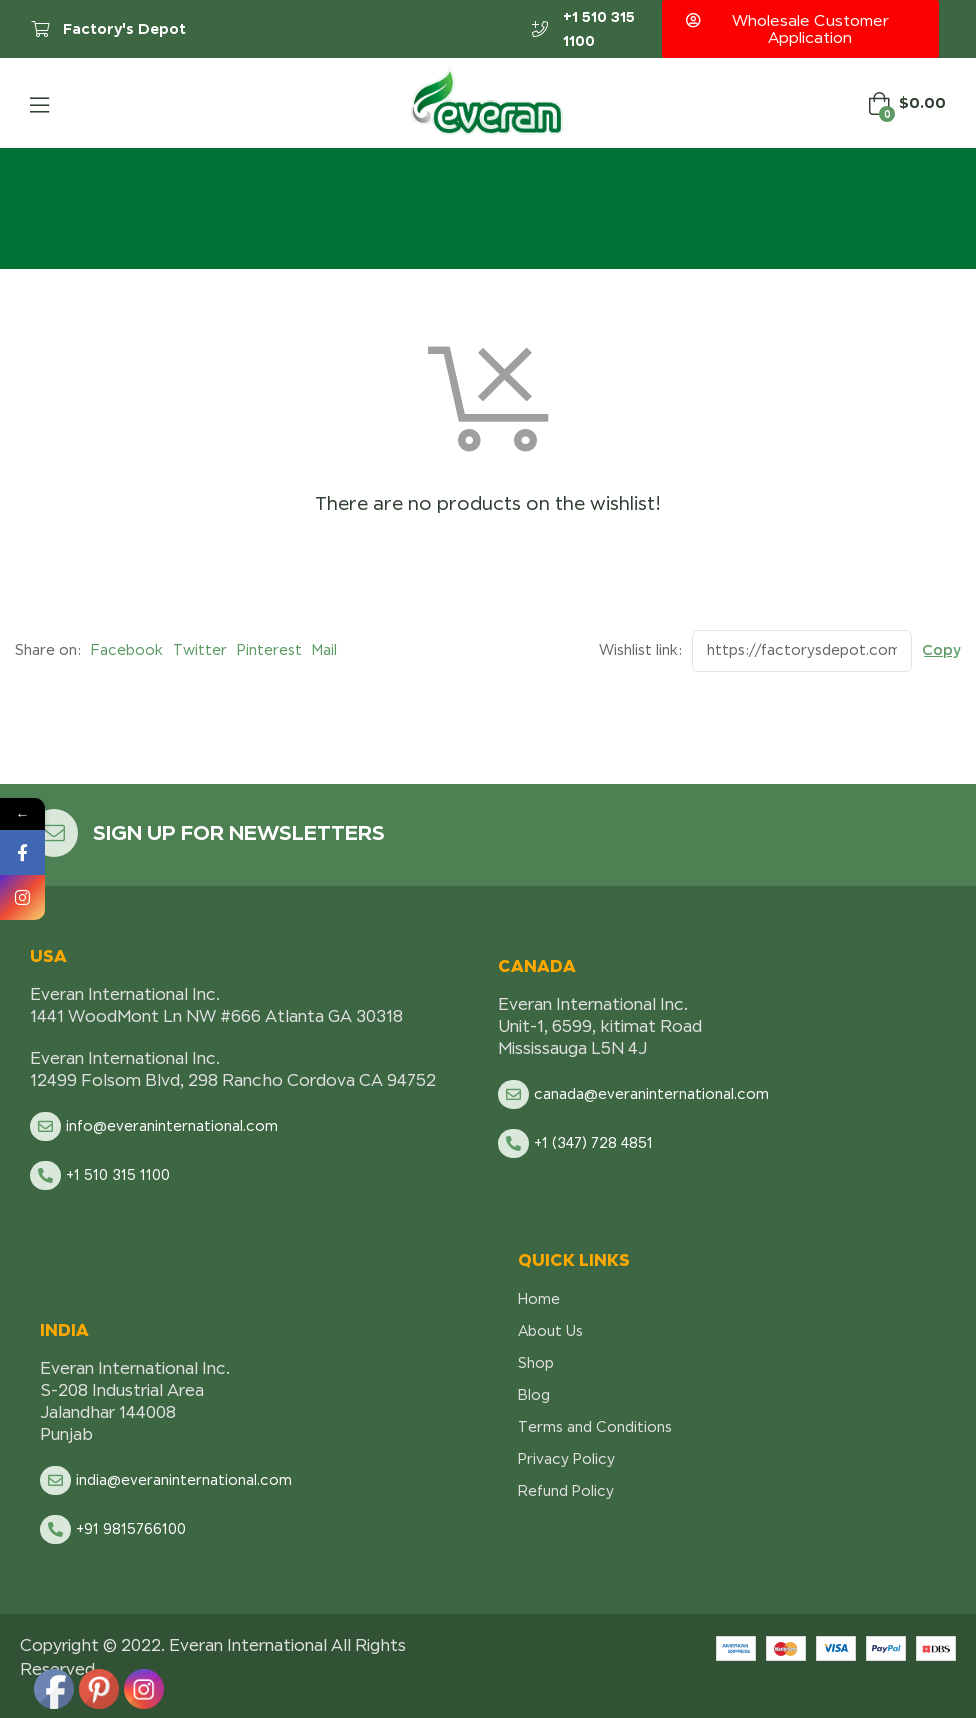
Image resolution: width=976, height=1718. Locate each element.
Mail (324, 650)
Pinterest (269, 650)
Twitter (200, 650)
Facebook (127, 650)
